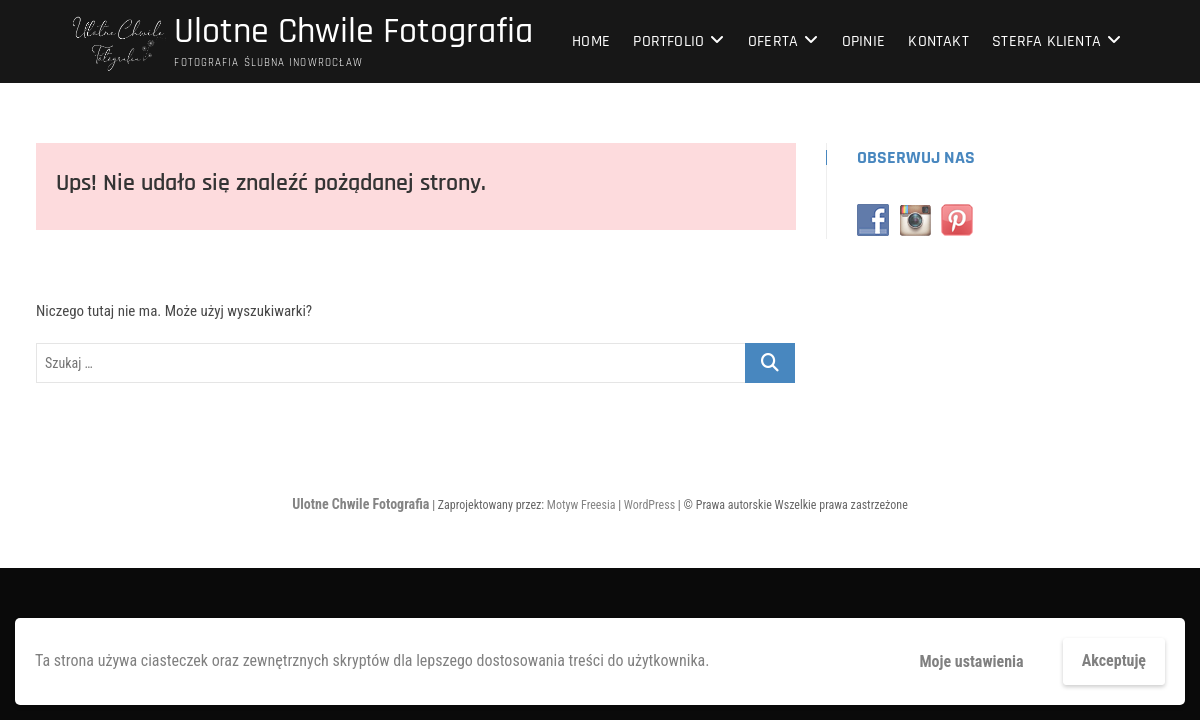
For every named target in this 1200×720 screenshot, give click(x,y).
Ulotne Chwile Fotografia (353, 32)
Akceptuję (1114, 660)
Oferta (773, 41)
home (591, 41)
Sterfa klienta (1046, 41)
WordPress (649, 505)
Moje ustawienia (971, 661)
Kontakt (938, 41)
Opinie (863, 41)
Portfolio (668, 41)
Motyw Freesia (581, 505)
